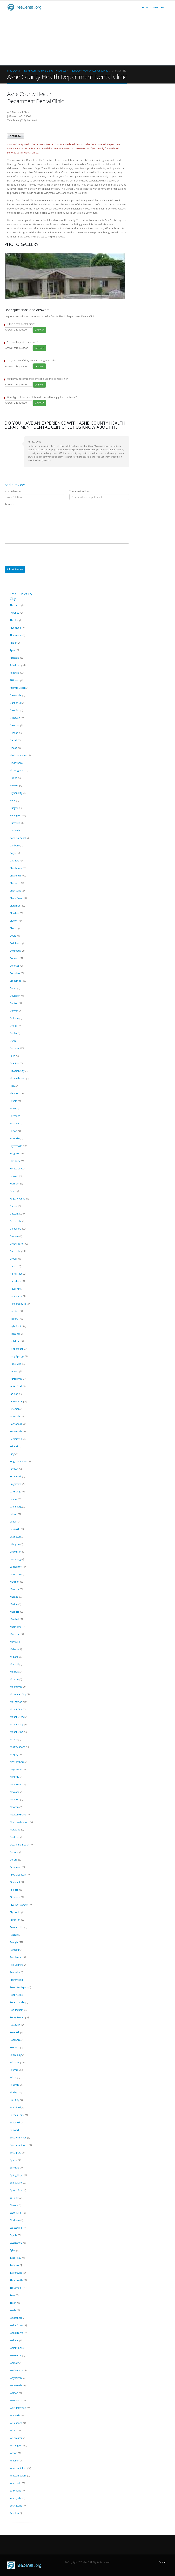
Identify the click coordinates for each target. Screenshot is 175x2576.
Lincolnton (15, 1551)
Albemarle (15, 627)
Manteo (14, 1596)
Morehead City (18, 1694)
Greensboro (16, 1243)
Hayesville (15, 1288)
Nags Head (16, 1769)
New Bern (15, 1784)
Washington (16, 2370)
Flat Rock (15, 1161)
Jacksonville (16, 1401)
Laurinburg (16, 1506)
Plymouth (15, 1912)
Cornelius (15, 973)
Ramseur (15, 1949)
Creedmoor (16, 980)
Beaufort (15, 710)
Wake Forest (17, 2325)
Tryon (13, 2302)
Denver (14, 1010)
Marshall (14, 1619)
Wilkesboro (16, 2423)
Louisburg (15, 1559)
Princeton (15, 1919)
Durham (14, 1048)
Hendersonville (18, 1303)
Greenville (15, 1251)
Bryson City (16, 793)
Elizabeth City (17, 1070)
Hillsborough (17, 1348)
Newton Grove (18, 1814)
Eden (12, 1055)
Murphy (14, 1754)
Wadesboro (16, 2317)
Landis (13, 1499)
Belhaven (15, 717)
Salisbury (14, 2062)
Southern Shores (19, 2145)
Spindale (14, 2167)
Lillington (15, 1544)
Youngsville (16, 2505)
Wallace (14, 2340)
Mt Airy (14, 1739)
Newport (14, 1799)
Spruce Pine (16, 2190)
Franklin (14, 1176)
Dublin (13, 1033)
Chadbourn (16, 868)
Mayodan (15, 1634)
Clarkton (14, 913)
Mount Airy (16, 1709)
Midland (14, 1656)
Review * (10, 504)
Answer (39, 329)
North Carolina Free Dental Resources (45, 70)
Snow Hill (15, 2122)
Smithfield (15, 2107)
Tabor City (15, 2257)
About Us (158, 7)
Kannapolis (16, 1424)
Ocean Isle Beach (19, 1844)
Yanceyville (16, 2498)
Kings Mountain (18, 1461)
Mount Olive (16, 1731)
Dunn (13, 1040)
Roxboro (14, 2047)
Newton (14, 1807)
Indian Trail (16, 1386)
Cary (12, 853)
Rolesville (15, 2024)
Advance (14, 612)
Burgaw (14, 808)
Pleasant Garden (19, 1904)
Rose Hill (14, 2032)
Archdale (14, 657)
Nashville (15, 1777)
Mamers (14, 1589)
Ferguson (15, 1153)
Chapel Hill (15, 875)
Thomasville (16, 2280)
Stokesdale (16, 2227)
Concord (14, 958)
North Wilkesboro (19, 1822)
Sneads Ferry (17, 2115)
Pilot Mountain (18, 1874)
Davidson (15, 995)
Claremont (15, 905)
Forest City (16, 1168)
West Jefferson (18, 2408)
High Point (15, 1326)
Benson (14, 732)
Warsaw (14, 2362)
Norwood (15, 1829)
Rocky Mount (17, 2017)
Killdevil (14, 1446)
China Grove (16, 898)
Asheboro (15, 665)
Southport (15, 2152)
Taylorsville (16, 2272)
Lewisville (15, 1529)
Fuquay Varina (17, 1198)
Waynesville (16, 2378)
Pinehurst (15, 1882)
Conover (14, 965)
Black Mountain (18, 755)
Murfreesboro (17, 1747)
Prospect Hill (17, 1927)
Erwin (13, 1108)
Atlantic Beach (18, 687)
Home (145, 7)
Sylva (12, 2250)
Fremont (14, 1183)
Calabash (15, 830)
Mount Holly (16, 1724)
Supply (13, 2235)
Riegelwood (16, 1979)
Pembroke (15, 1867)
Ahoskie (14, 620)
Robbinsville (16, 1994)
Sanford (14, 2070)
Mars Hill (14, 1611)
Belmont (14, 725)
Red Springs (16, 1964)
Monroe (14, 1679)
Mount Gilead (17, 1716)
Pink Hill (14, 1889)
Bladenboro (16, 762)
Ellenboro (15, 1093)
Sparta (13, 2160)
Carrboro (15, 845)
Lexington (15, 1536)
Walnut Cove (17, 2347)
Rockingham (16, 2009)
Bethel (13, 740)
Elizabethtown (17, 1078)
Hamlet (14, 1266)
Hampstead (16, 1273)
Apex (12, 650)
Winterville (15, 2483)
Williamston (16, 2438)
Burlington (15, 815)
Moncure (15, 1671)
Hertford (14, 1311)
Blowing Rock (17, 770)
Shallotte (14, 2085)
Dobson (14, 1018)
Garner (13, 1206)
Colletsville (15, 943)
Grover (13, 1258)
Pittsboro (15, 1897)
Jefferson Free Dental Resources (90, 70)
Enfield (13, 1101)
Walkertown (16, 2332)
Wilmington (16, 2445)
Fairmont (15, 1116)
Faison (13, 1131)
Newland (14, 1792)
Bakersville (16, 695)
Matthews (15, 1626)
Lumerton (15, 1574)
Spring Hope (16, 2175)
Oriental (14, 1852)
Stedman (15, 2220)
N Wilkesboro (17, 1762)
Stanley (14, 2205)
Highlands (15, 1333)
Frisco (13, 1191)
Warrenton (16, 2355)
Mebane (14, 1649)
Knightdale (15, 1484)
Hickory (14, 1318)
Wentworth (16, 2400)
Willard (13, 2430)
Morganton (16, 1701)
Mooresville (16, 1686)
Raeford (14, 1934)
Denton (14, 1003)
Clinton (13, 928)
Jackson (14, 1393)
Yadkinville (15, 2490)
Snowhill (14, 2130)
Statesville (15, 2212)
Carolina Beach (18, 838)
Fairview (14, 1123)
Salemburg (16, 2054)
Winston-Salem (18, 2475)
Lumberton (16, 1566)
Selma (13, 2077)
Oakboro (14, 1837)
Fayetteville (16, 1146)
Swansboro (16, 2242)
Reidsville (15, 1972)
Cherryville (15, 890)
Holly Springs (17, 1356)
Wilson (13, 2453)
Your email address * (81, 491)
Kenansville (16, 1431)
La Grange (15, 1491)
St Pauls (14, 2197)
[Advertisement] (87, 39)
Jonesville (15, 1416)
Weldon (14, 2393)
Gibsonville (16, 1221)
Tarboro (14, 2265)
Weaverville (16, 2385)
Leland (13, 1514)
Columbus (15, 950)
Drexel (13, 1025)
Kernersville (16, 1439)
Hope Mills (15, 1363)
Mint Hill (14, 1664)
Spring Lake (16, 2182)
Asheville (14, 672)
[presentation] (31, 556)
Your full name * (14, 491)
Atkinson (14, 680)
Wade (13, 2310)
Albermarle (16, 635)
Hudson (14, 1371)
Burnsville (15, 823)
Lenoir (13, 1521)
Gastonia (15, 1213)
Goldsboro (15, 1228)
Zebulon (14, 2513)
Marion (14, 1604)
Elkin (12, 1085)
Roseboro (15, 2039)
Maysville (15, 1641)
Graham (14, 1236)
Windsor (14, 2460)
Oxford (13, 1859)
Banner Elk (16, 702)
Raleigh (14, 1942)
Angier (13, 642)
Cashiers (14, 860)
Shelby (13, 2092)
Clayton (14, 920)
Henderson (16, 1296)
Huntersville (16, 1378)
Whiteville (15, 2415)
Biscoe (13, 747)
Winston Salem (18, 2468)
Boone (13, 778)
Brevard (14, 785)
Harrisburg (15, 1281)
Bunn (13, 800)
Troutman (15, 2287)
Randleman (16, 1957)
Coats (13, 935)
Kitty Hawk (16, 1476)
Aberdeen (15, 605)
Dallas (13, 988)
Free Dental (13, 70)
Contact (162, 2562)
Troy (12, 2295)
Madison (14, 1581)
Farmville (15, 1138)
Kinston (14, 1469)
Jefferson (15, 1408)
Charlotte (15, 883)
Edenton (14, 1063)
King (12, 1454)
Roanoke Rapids (19, 1987)
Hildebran (15, 1341)
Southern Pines (18, 2137)
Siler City (14, 2100)
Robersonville (17, 2002)
